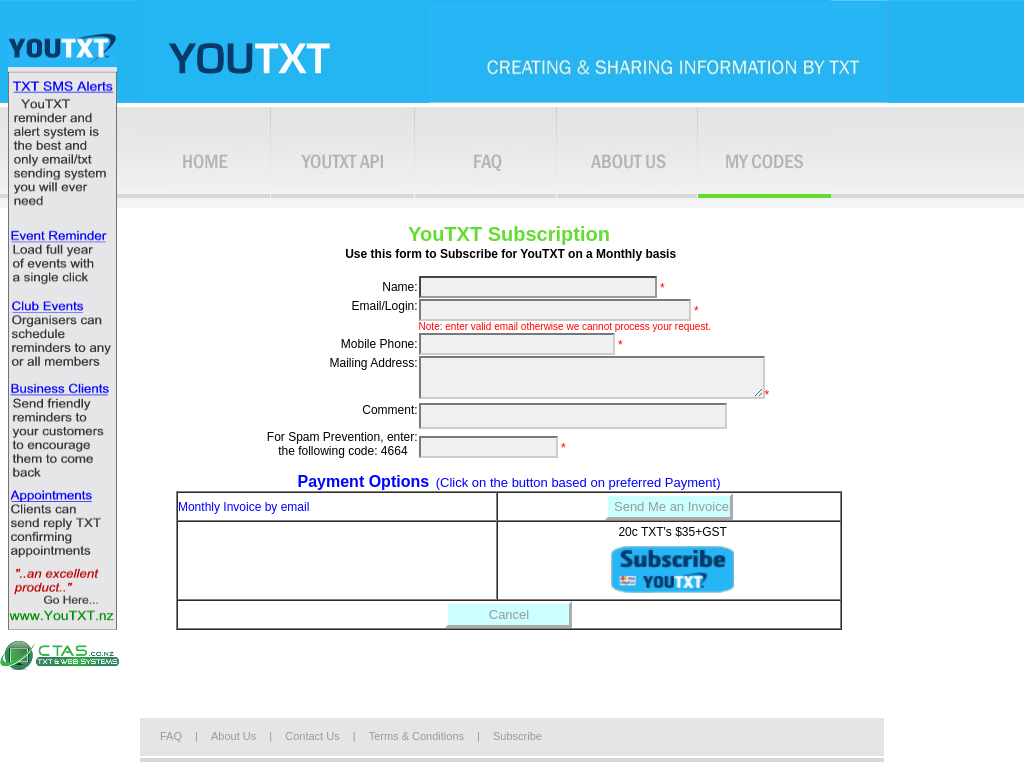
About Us (233, 736)
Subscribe (517, 736)
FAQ (171, 736)
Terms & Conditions (418, 736)
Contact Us (312, 736)
